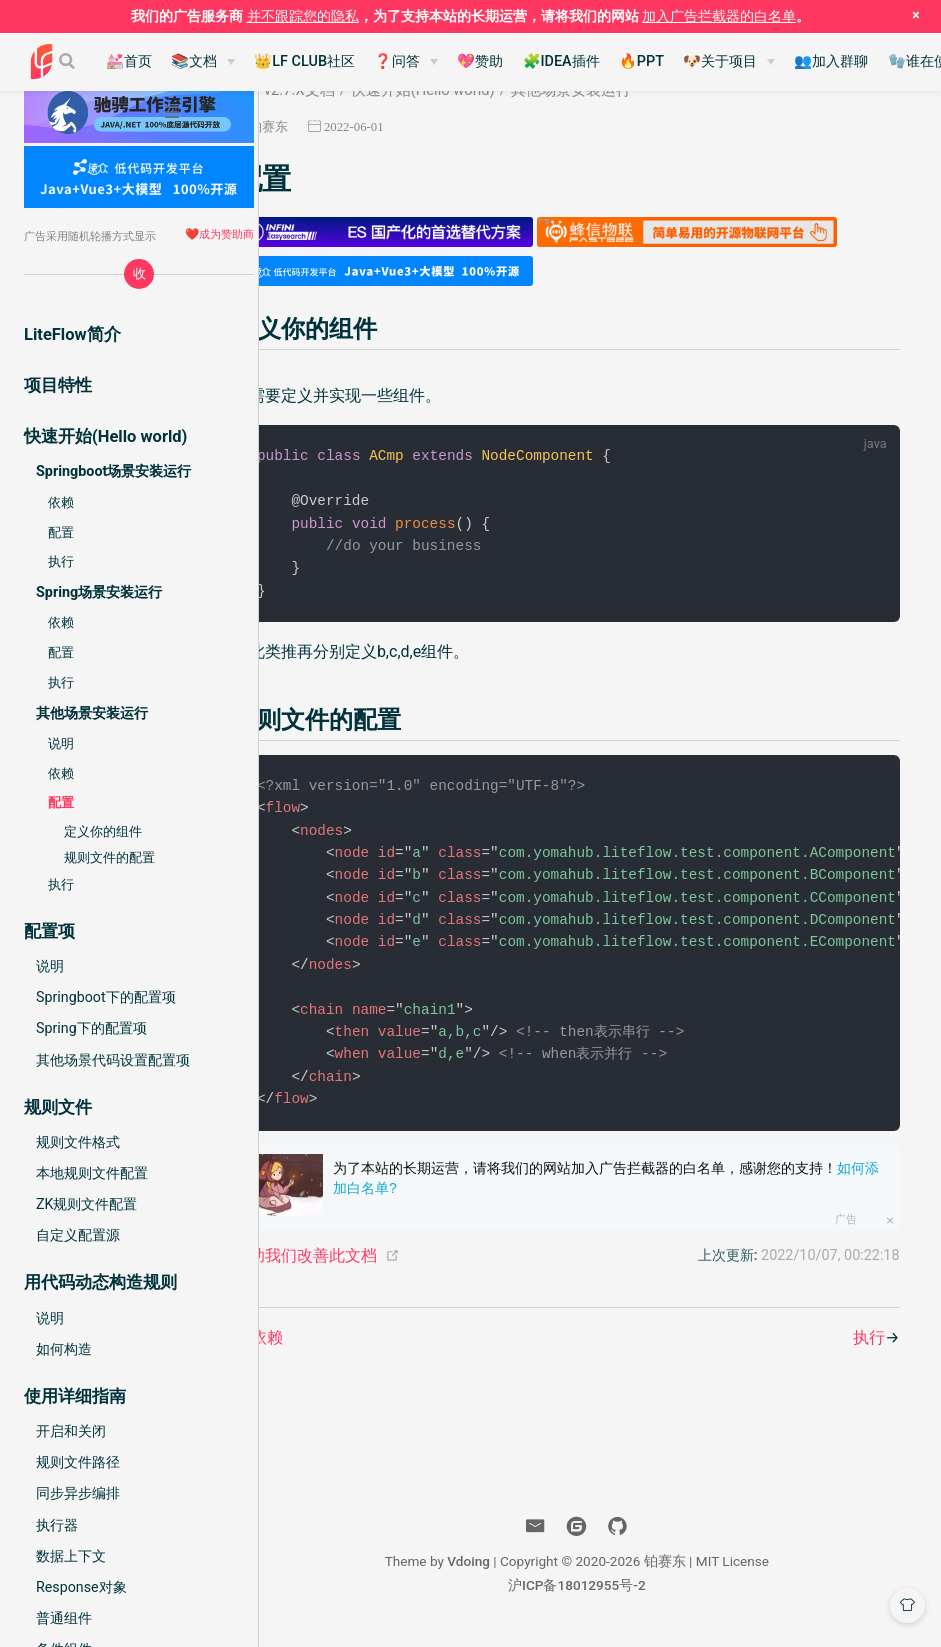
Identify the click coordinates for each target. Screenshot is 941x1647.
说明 (61, 743)
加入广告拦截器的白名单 (719, 16)
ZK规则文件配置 (86, 1204)
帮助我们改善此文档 (376, 1265)
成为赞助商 (226, 234)
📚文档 (194, 61)
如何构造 (64, 1349)
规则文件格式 (78, 1142)
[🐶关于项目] (729, 62)
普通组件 (64, 1618)
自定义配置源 (78, 1235)
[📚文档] (203, 62)
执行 (61, 561)
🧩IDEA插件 (561, 61)
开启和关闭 (71, 1431)
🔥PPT (641, 61)
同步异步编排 (78, 1493)
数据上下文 (71, 1556)
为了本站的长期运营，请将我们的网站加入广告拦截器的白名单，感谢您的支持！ (642, 1188)
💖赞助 (480, 61)
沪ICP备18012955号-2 (615, 1595)
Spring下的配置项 (91, 1028)
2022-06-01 (425, 126)
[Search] (69, 61)
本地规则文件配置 (92, 1173)
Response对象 (81, 1587)
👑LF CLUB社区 (304, 61)
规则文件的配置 (109, 857)
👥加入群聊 (831, 61)
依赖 (61, 502)
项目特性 (58, 385)
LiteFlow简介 (72, 334)
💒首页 (129, 61)
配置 (61, 532)
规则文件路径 (78, 1462)
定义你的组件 (103, 831)
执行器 (57, 1525)
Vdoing (506, 1571)
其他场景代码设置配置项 (113, 1060)
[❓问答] (406, 62)
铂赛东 (339, 126)
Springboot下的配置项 (106, 997)
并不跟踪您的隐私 (303, 16)
